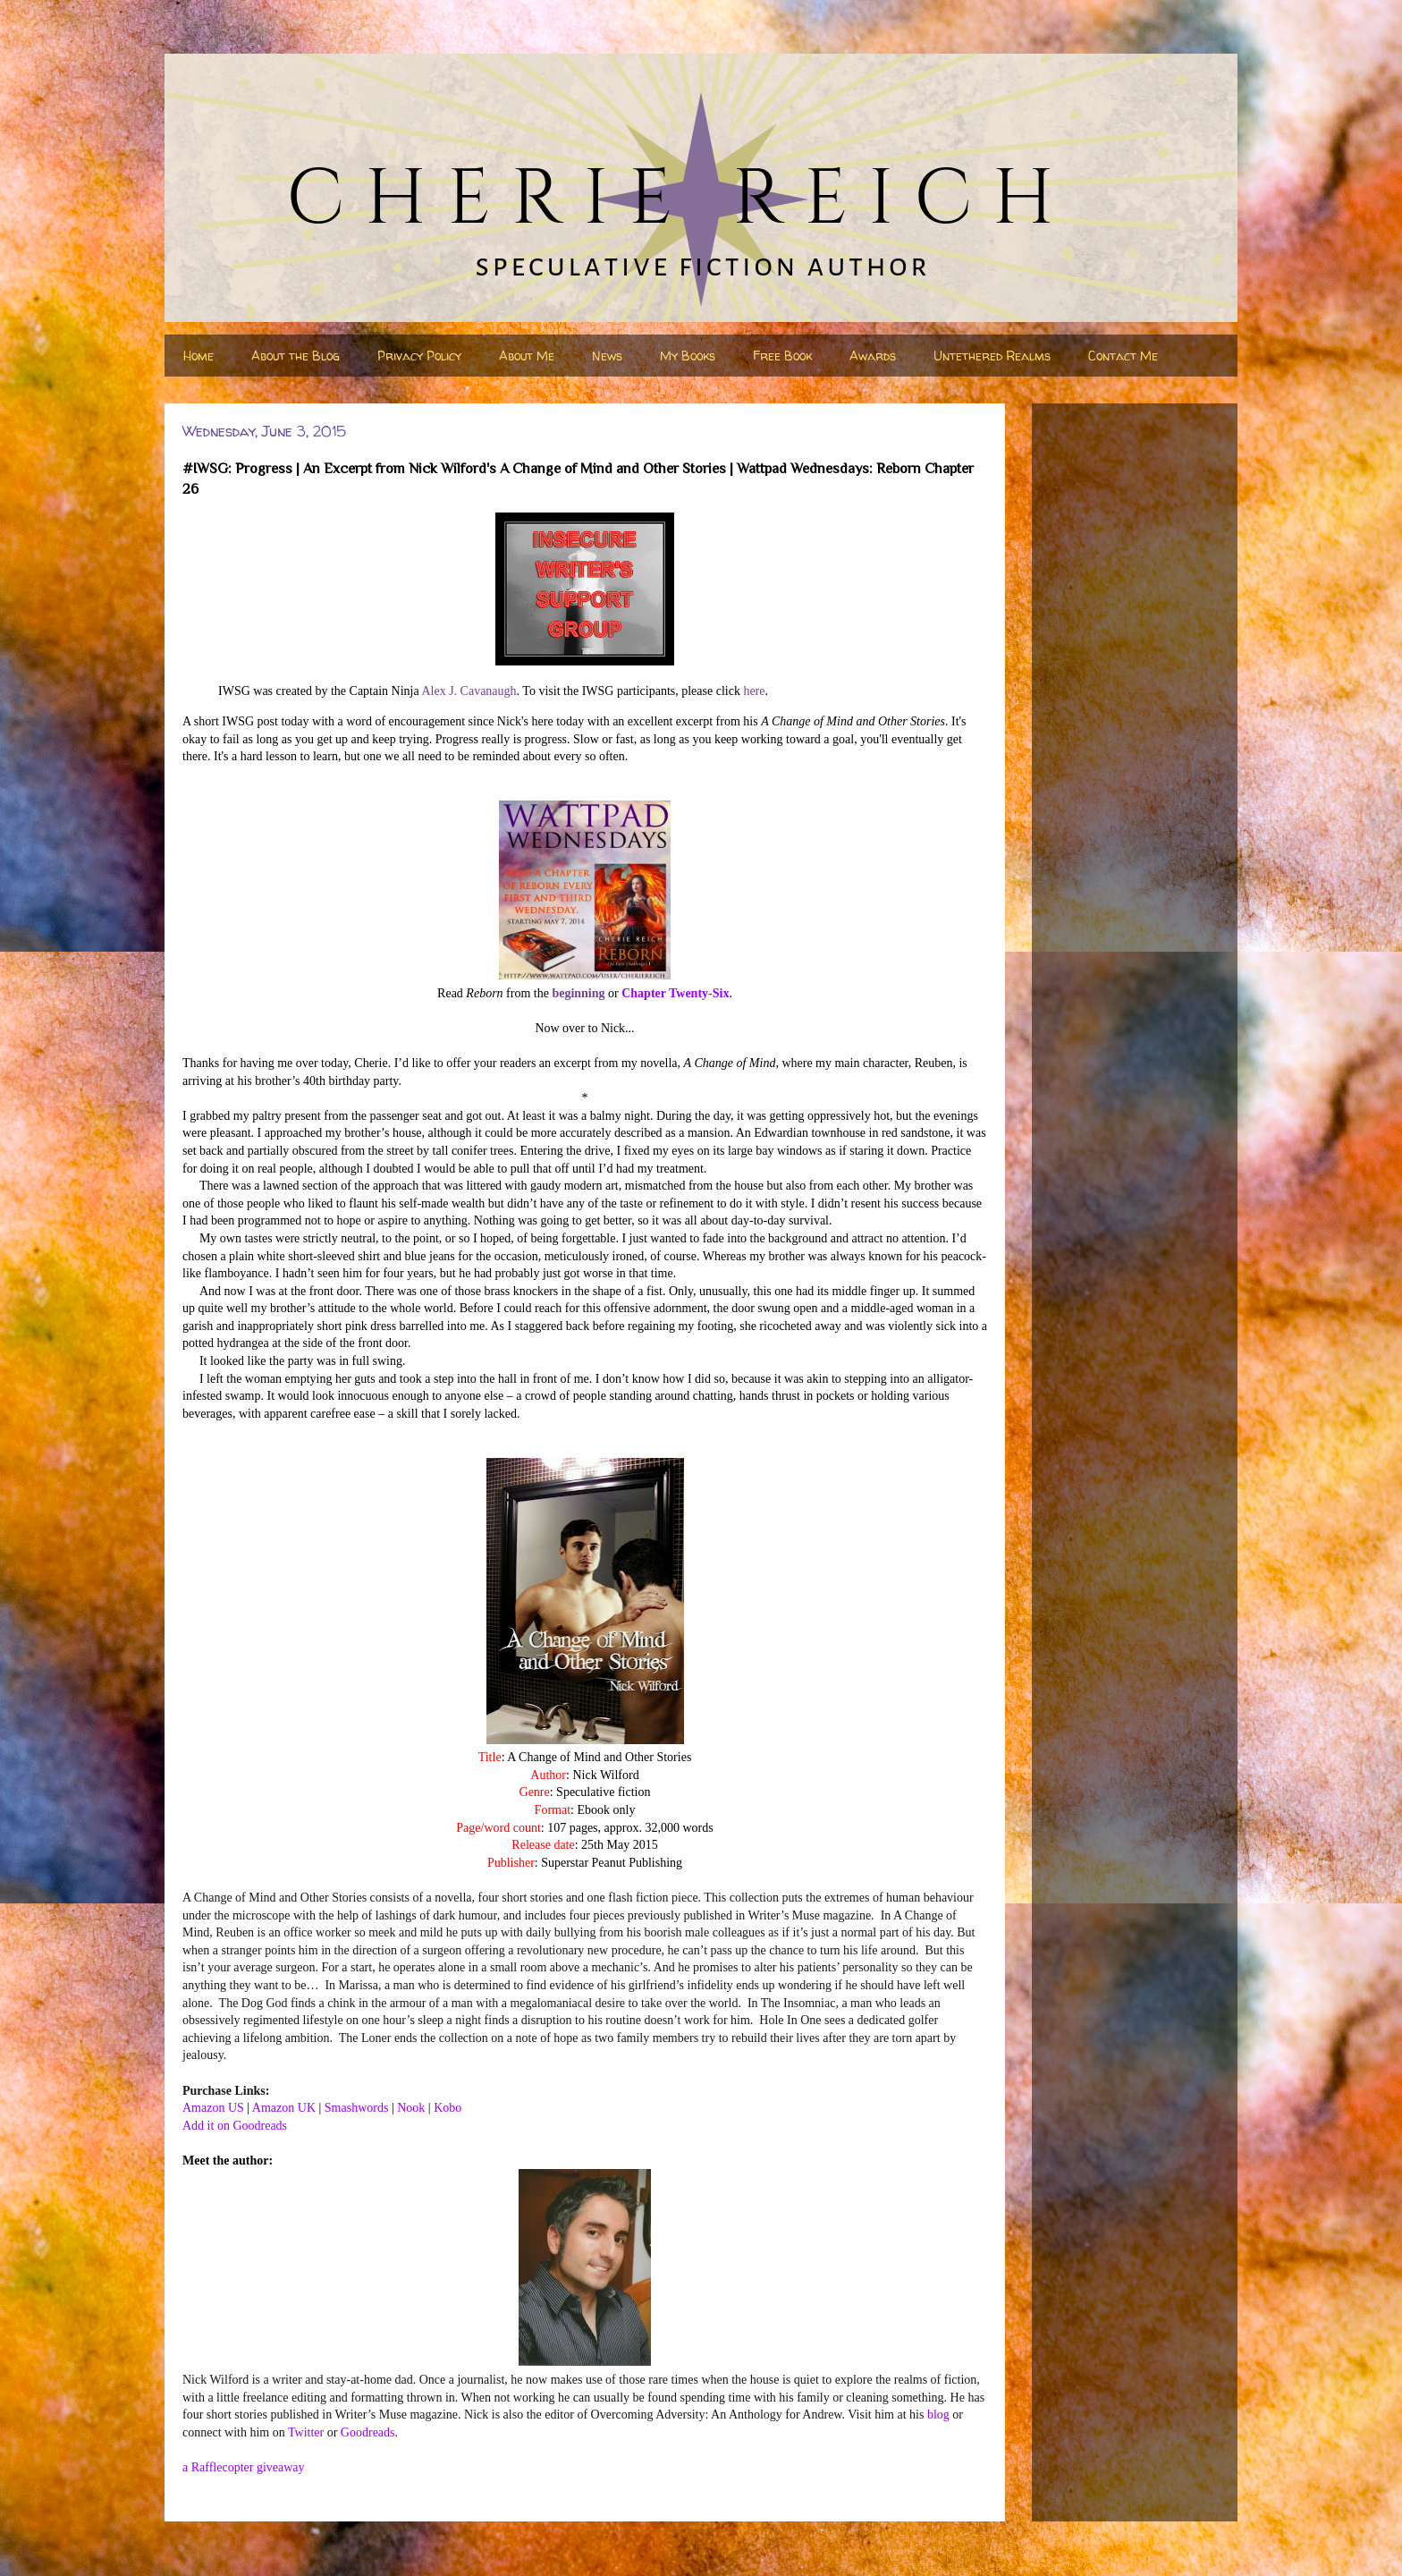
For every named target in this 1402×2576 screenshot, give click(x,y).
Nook (411, 2107)
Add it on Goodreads (234, 2125)
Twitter (306, 2432)
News (607, 355)
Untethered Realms (992, 355)
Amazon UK (284, 2107)
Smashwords (357, 2107)
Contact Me (1123, 355)
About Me (526, 355)
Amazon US (213, 2107)
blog (938, 2414)
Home (198, 355)
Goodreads (368, 2432)
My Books (687, 355)
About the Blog (295, 355)
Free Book (782, 355)
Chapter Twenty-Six (675, 993)
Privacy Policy (419, 355)
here (753, 691)
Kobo (447, 2107)
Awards (872, 355)
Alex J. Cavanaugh (468, 691)
